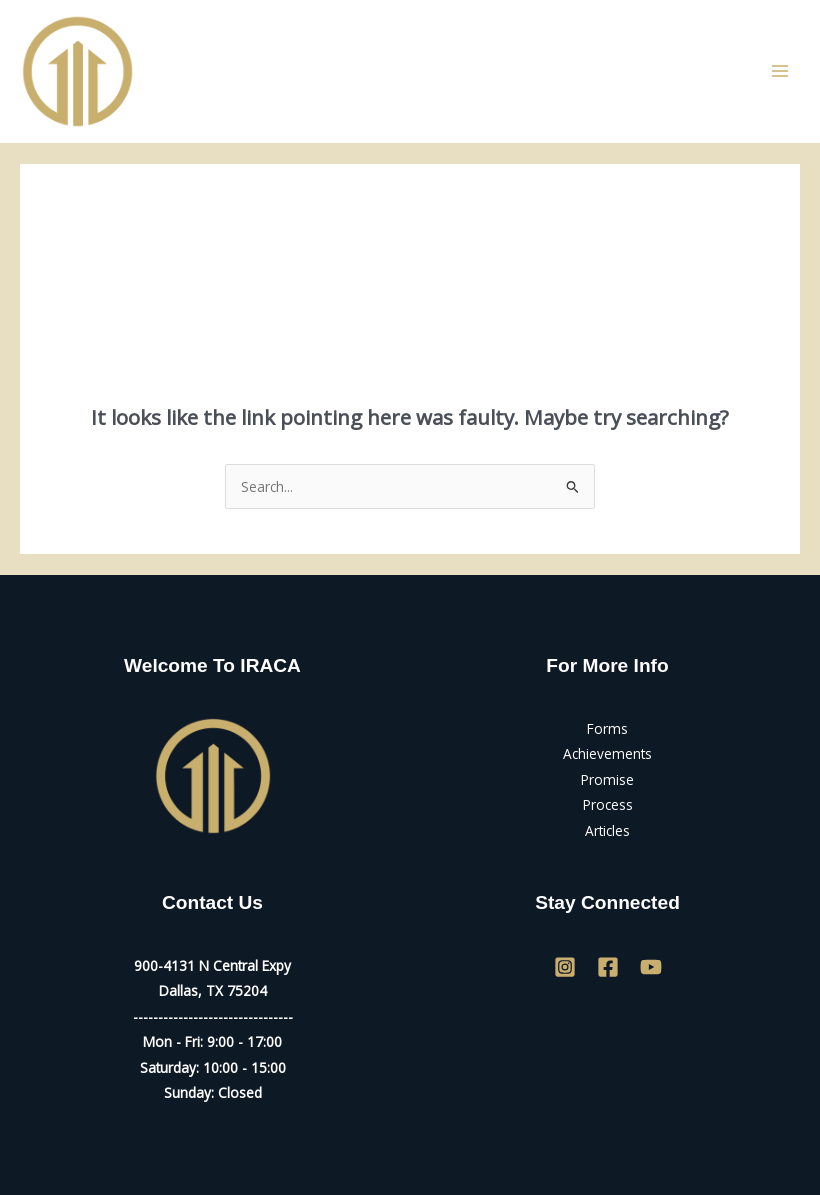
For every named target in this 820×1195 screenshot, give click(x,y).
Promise (607, 779)
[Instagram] (565, 967)
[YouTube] (651, 967)
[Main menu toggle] (780, 71)
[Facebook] (608, 967)
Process (608, 804)
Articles (607, 830)
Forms (607, 728)
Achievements (607, 753)
